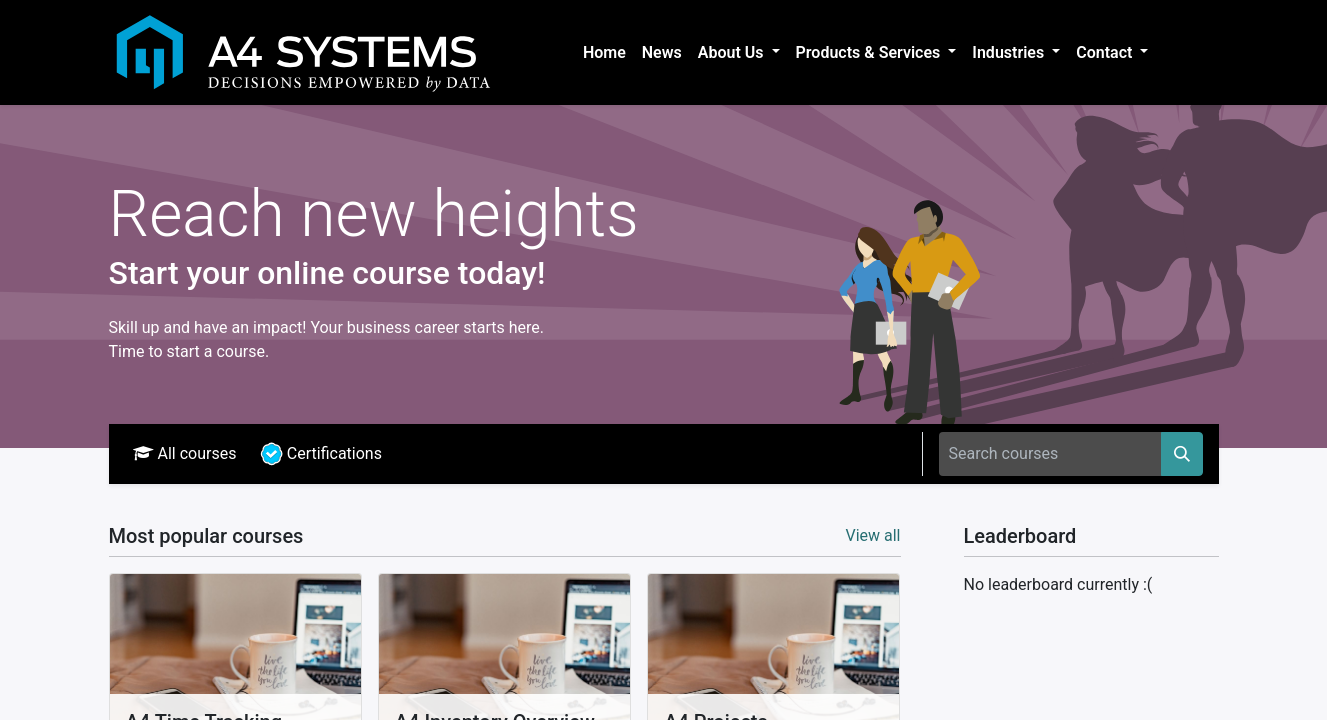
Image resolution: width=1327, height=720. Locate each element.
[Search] (1182, 454)
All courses (185, 453)
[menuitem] (604, 53)
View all (872, 535)
